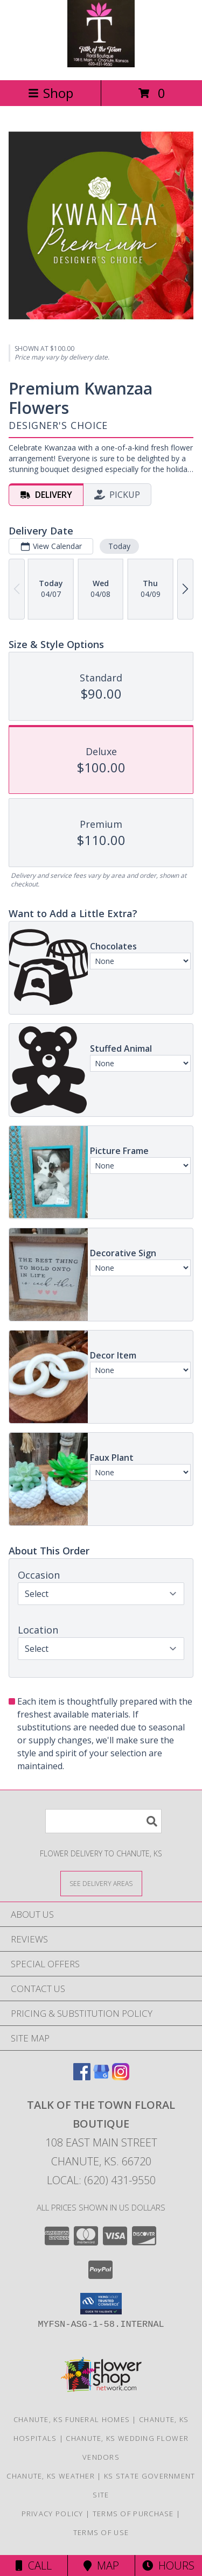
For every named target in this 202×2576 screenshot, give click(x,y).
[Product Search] (103, 1821)
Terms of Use (101, 2532)
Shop (50, 93)
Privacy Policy (52, 2513)
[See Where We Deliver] (101, 1883)
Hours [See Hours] (168, 2565)
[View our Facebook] (81, 2077)
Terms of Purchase (133, 2513)
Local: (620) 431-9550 (101, 2180)
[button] (101, 2303)
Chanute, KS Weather (50, 2476)
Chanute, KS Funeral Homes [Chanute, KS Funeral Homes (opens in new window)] (71, 2419)
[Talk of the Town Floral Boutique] (101, 64)
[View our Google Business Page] (101, 2077)
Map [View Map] (101, 2565)
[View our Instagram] (120, 2077)
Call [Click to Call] (34, 2565)
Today (119, 546)
